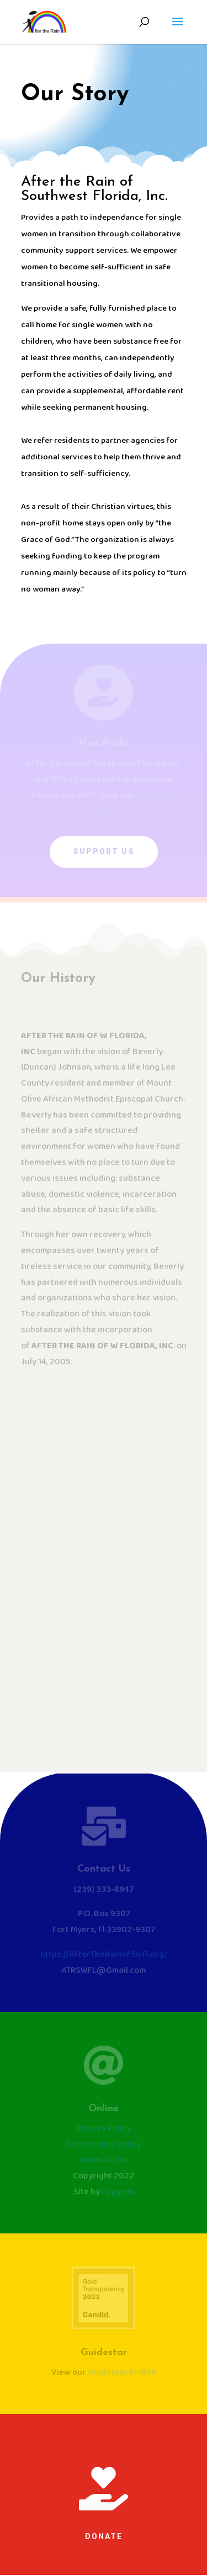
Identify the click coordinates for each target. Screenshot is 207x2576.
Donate (104, 2536)
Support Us (104, 853)
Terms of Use (103, 2160)
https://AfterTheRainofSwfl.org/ (103, 1954)
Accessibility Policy (103, 2144)
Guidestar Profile (122, 2372)
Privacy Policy (104, 2128)
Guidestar (104, 2352)
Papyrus (118, 2192)
